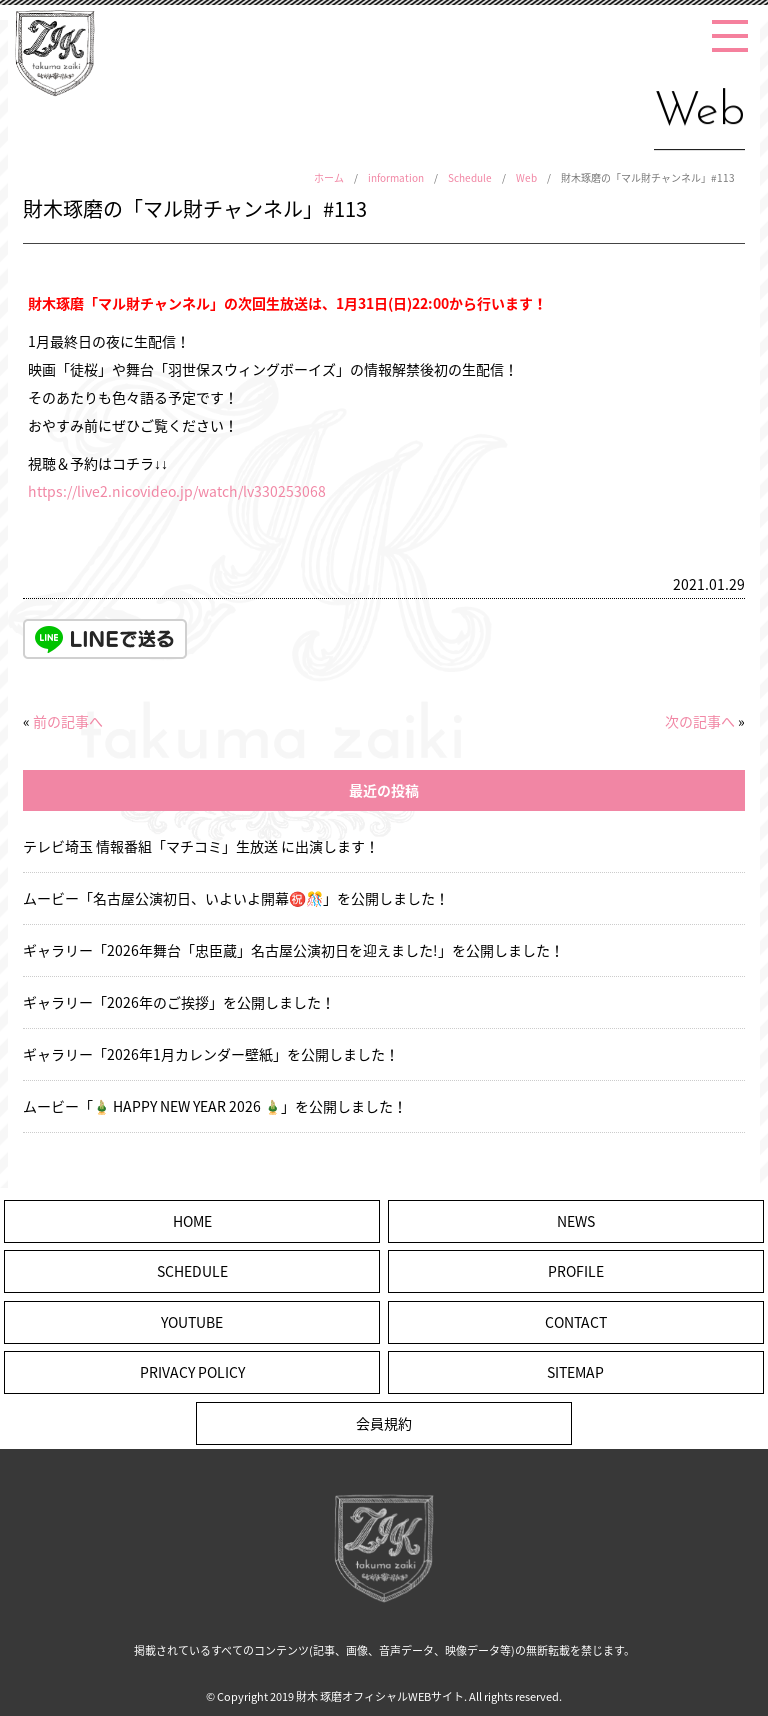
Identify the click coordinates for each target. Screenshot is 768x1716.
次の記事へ (700, 721)
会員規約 (384, 1423)
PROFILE (576, 1271)
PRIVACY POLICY (192, 1372)
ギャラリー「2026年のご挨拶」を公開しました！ (179, 1002)
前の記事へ (68, 721)
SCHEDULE (192, 1271)
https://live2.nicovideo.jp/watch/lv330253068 (177, 491)
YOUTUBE (192, 1322)
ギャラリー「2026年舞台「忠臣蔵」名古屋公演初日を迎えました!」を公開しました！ (293, 950)
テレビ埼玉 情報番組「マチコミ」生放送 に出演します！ (201, 846)
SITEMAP (575, 1372)
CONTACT (576, 1322)
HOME (192, 1221)
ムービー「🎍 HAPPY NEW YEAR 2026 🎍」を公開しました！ (215, 1106)
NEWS (576, 1221)
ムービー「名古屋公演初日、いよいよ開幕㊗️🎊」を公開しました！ (236, 898)
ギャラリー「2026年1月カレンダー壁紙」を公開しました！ (211, 1054)
